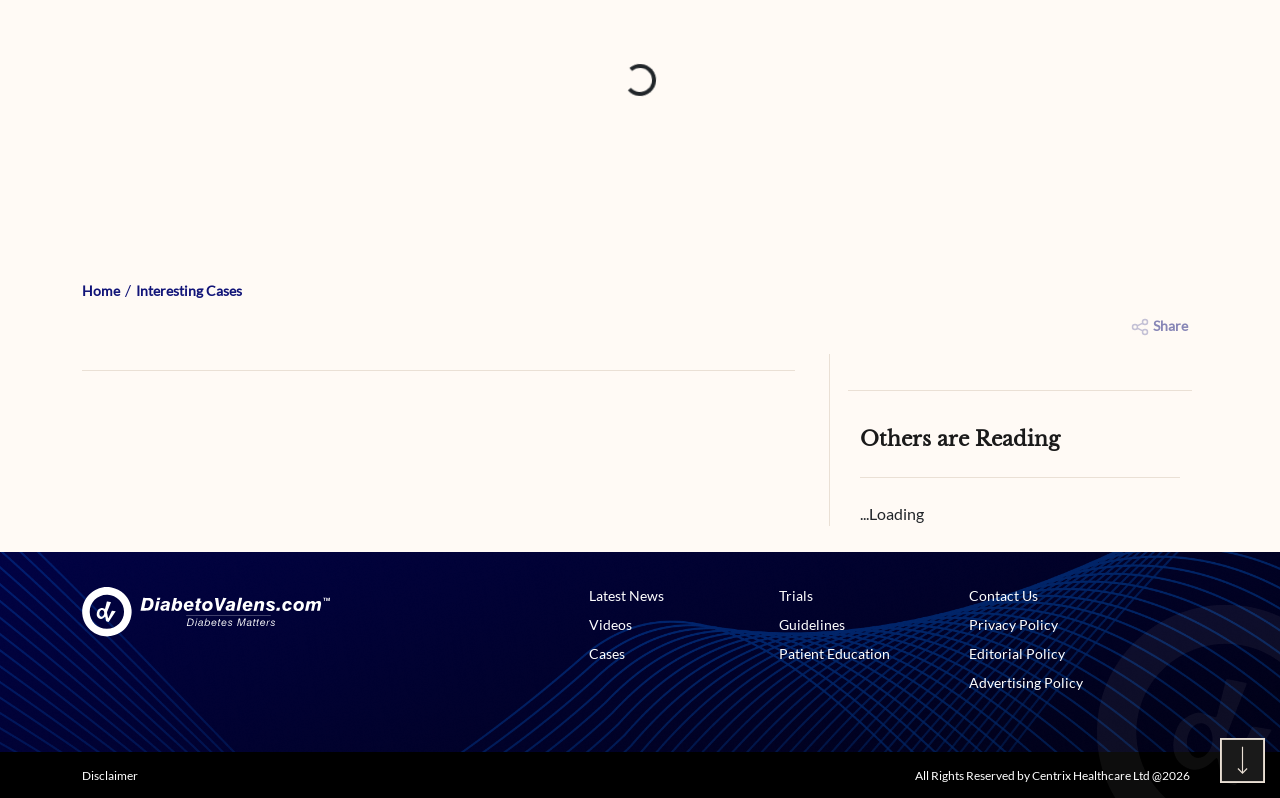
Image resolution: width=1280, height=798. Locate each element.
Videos (610, 624)
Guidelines (812, 624)
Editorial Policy (1017, 653)
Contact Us (1003, 595)
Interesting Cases (189, 290)
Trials (796, 595)
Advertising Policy (1026, 682)
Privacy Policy (1013, 624)
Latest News (626, 595)
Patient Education (834, 653)
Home (101, 290)
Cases (607, 653)
